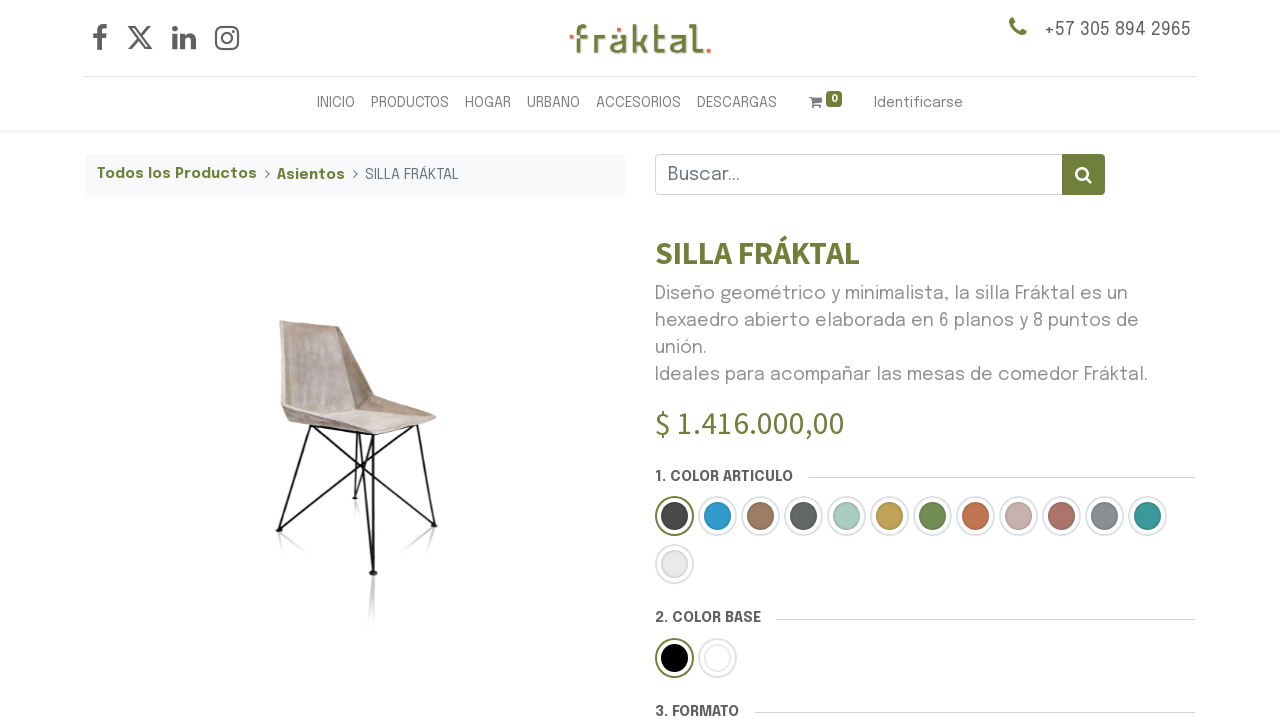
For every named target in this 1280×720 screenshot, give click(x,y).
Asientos (311, 175)
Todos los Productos (177, 174)
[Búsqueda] (1083, 174)
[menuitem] (336, 103)
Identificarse (918, 103)
